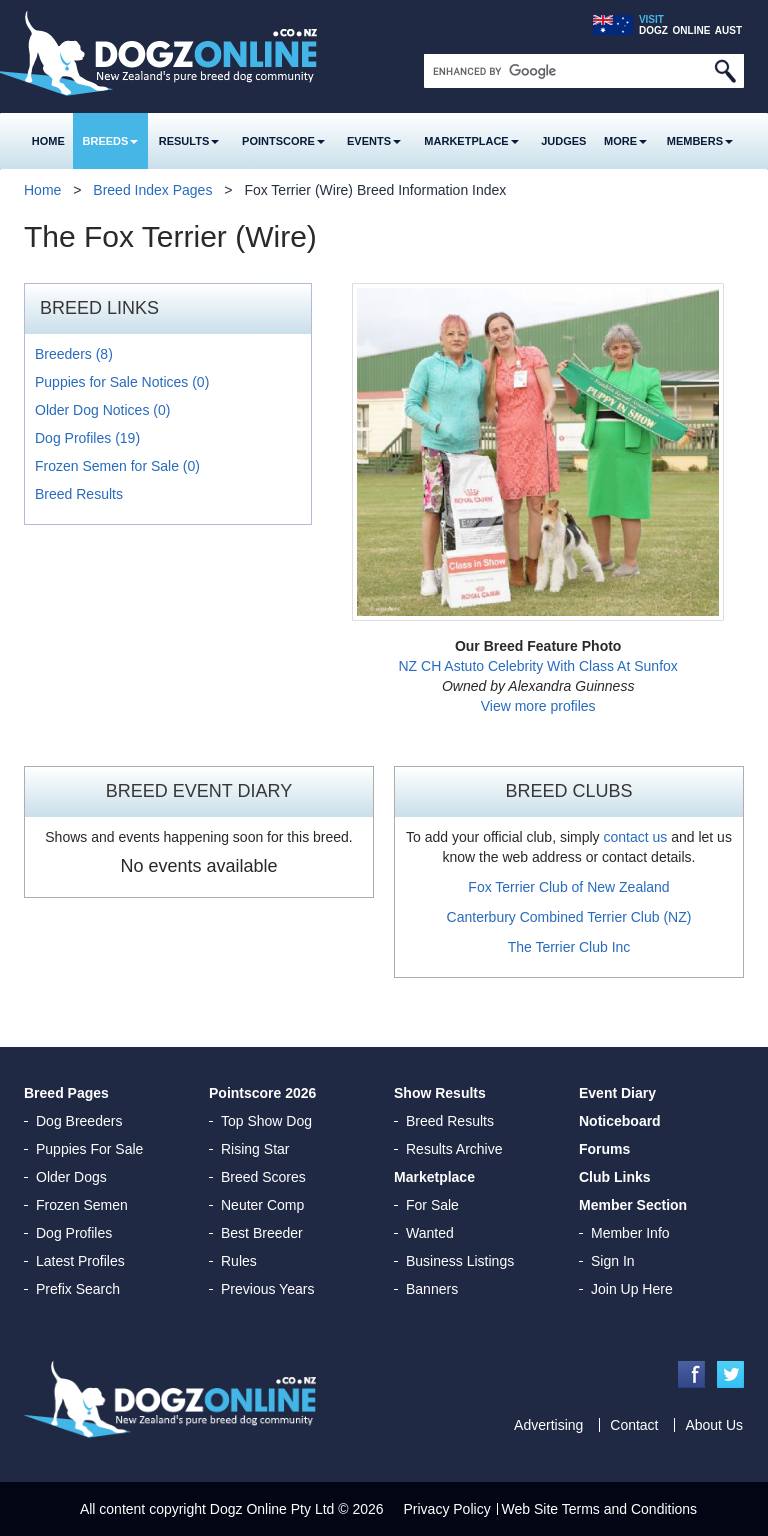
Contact (634, 1425)
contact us (635, 837)
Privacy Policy (447, 1509)
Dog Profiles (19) (87, 438)
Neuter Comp (262, 1205)
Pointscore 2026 (262, 1093)
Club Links (615, 1177)
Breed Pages (66, 1093)
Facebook (691, 1374)
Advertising (548, 1425)
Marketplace (471, 141)
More (625, 141)
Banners (432, 1289)
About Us (714, 1425)
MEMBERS (700, 141)
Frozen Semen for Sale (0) (117, 466)
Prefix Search (78, 1289)
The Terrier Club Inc (569, 947)
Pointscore (283, 141)
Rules (239, 1261)
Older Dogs (71, 1177)
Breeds (111, 141)
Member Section (633, 1205)
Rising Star (255, 1149)
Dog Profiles (74, 1233)
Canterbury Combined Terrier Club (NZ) (569, 917)
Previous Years (267, 1289)
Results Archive (454, 1149)
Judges (563, 141)
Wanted (430, 1233)
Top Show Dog (266, 1121)
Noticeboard (620, 1121)
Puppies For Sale (89, 1149)
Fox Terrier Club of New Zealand (568, 887)
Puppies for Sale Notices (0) (122, 382)
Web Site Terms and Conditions (600, 1509)
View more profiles (538, 706)
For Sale (432, 1205)
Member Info (630, 1233)
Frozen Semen (82, 1205)
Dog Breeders (79, 1121)
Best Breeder (262, 1233)
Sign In (613, 1261)
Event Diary (617, 1093)
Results (189, 141)
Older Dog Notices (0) (102, 410)
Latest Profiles (80, 1261)
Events (374, 141)
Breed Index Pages (152, 190)
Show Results (440, 1093)
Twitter (730, 1374)
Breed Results (79, 494)
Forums (604, 1149)
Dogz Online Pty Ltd (272, 1509)
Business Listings (460, 1261)
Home (48, 141)
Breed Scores (263, 1177)
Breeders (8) (74, 354)
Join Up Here (632, 1289)
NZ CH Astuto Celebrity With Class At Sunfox (537, 666)
